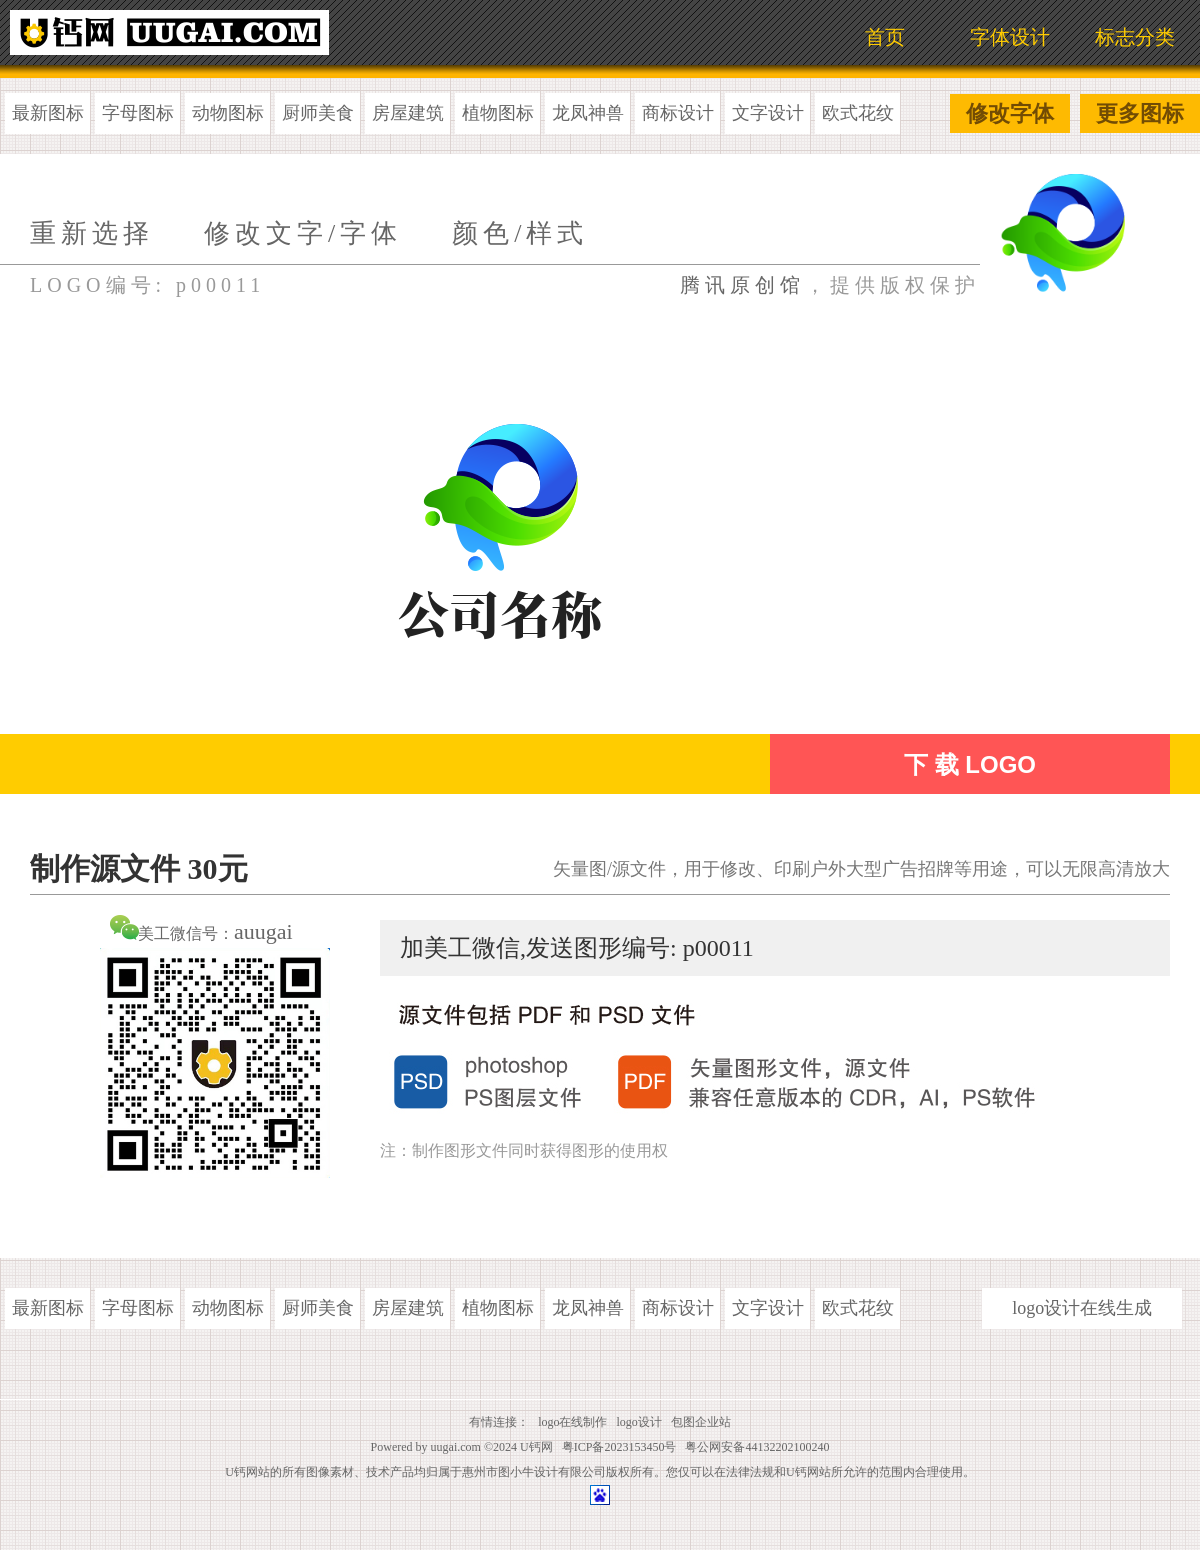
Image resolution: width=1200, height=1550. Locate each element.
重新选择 (92, 233)
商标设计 (678, 113)
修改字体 (1010, 113)
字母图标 (138, 113)
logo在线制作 (572, 1422)
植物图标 (498, 113)
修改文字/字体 (303, 233)
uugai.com (456, 1447)
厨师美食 (318, 113)
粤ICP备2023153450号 (619, 1447)
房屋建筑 (408, 113)
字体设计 (1010, 37)
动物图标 (228, 113)
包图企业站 (701, 1422)
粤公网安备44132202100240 (757, 1447)
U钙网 (536, 1447)
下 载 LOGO (970, 764)
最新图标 (48, 113)
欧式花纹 (858, 113)
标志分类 (1135, 37)
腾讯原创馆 (742, 285)
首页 (885, 37)
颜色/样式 (520, 233)
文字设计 (768, 113)
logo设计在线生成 (1082, 1308)
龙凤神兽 (588, 113)
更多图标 (1140, 113)
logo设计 (639, 1422)
